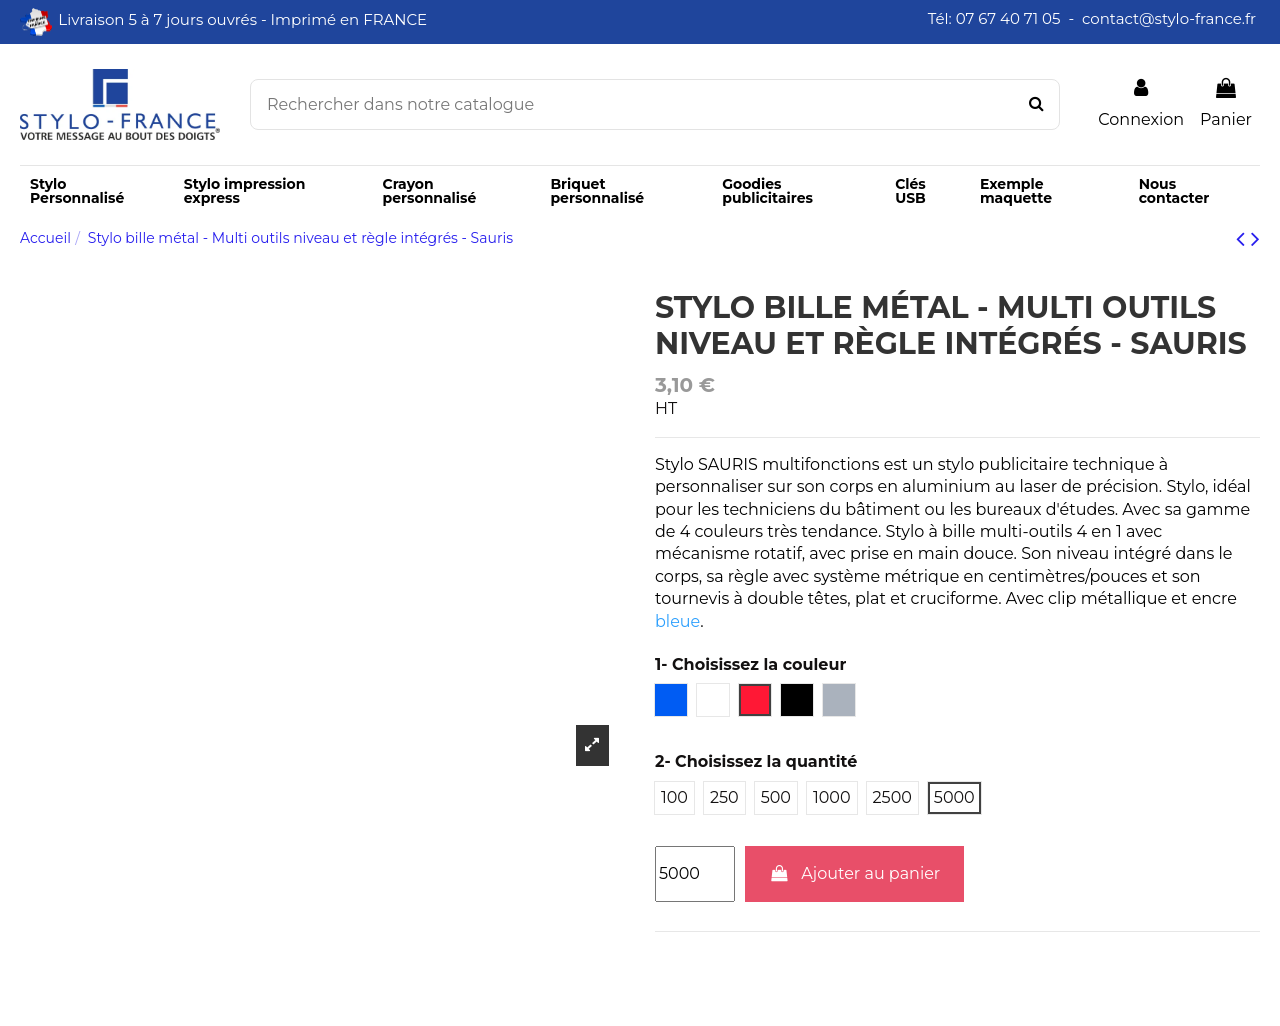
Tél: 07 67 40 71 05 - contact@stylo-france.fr (1094, 18)
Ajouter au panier (855, 873)
